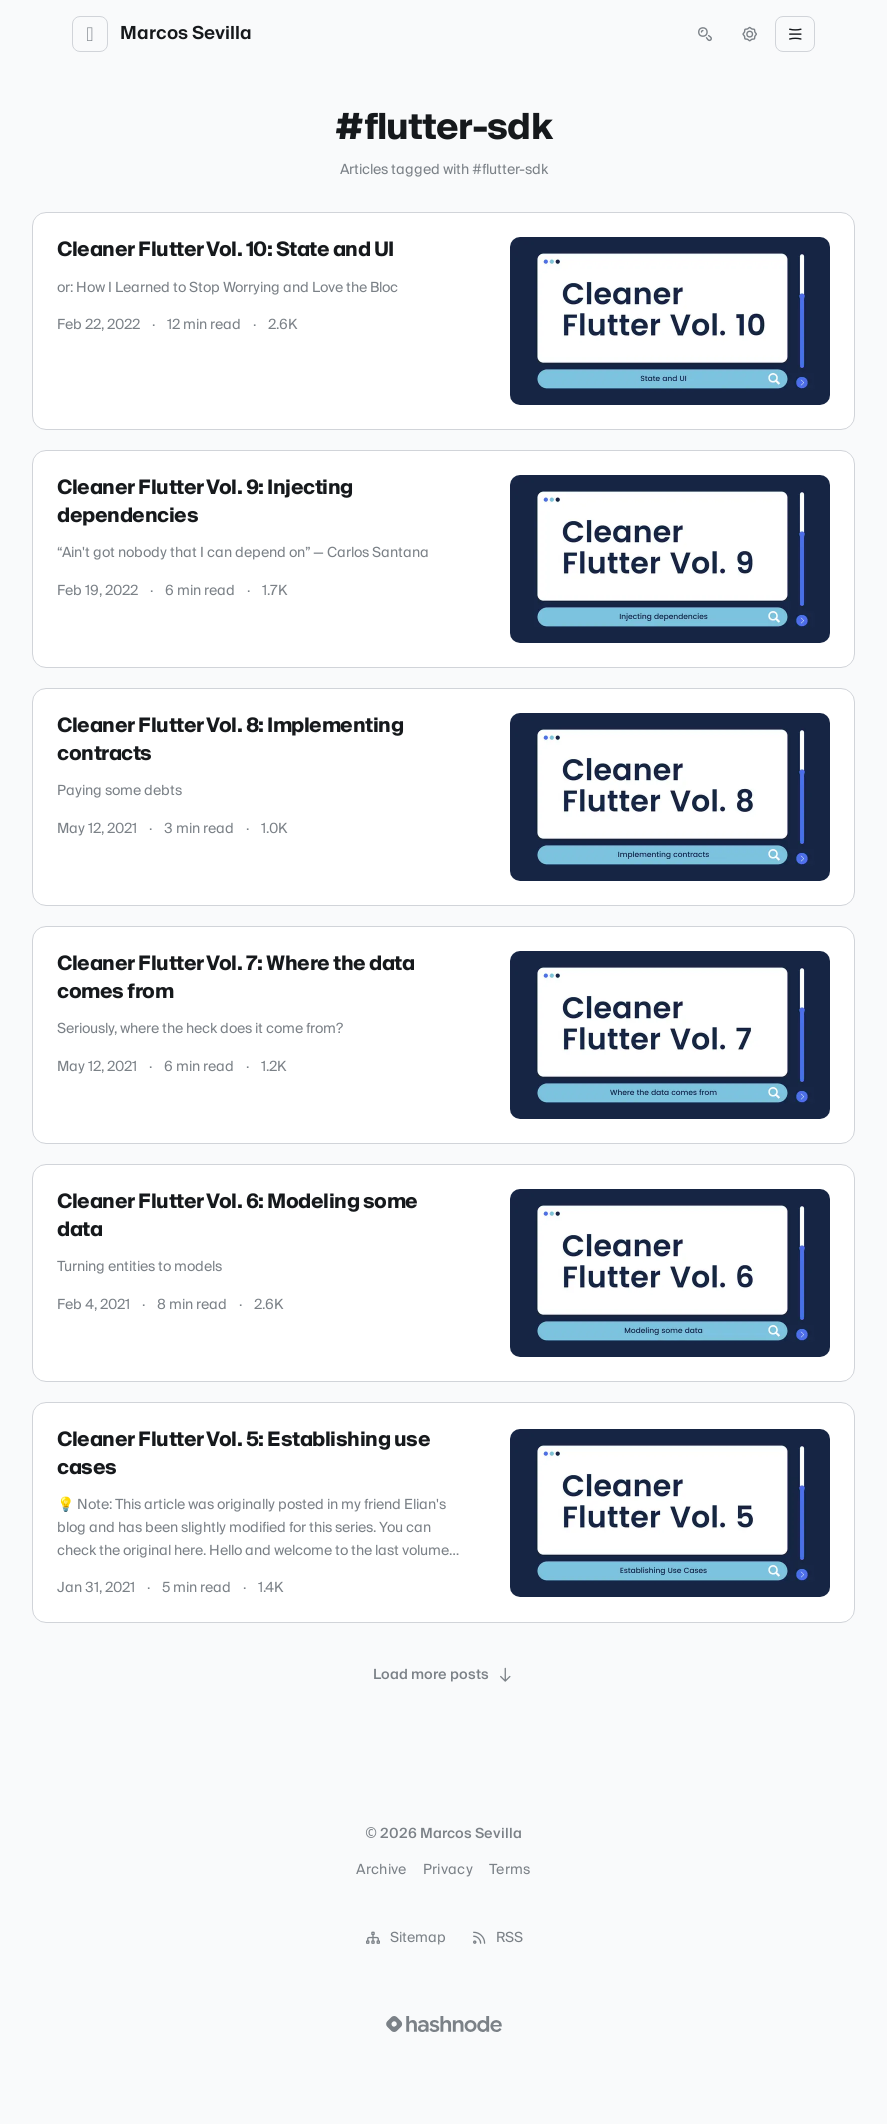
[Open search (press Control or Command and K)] (705, 34)
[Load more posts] (444, 1675)
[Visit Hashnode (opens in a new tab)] (444, 2024)
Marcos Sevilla (186, 34)
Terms (510, 1870)
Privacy (448, 1870)
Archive (381, 1870)
